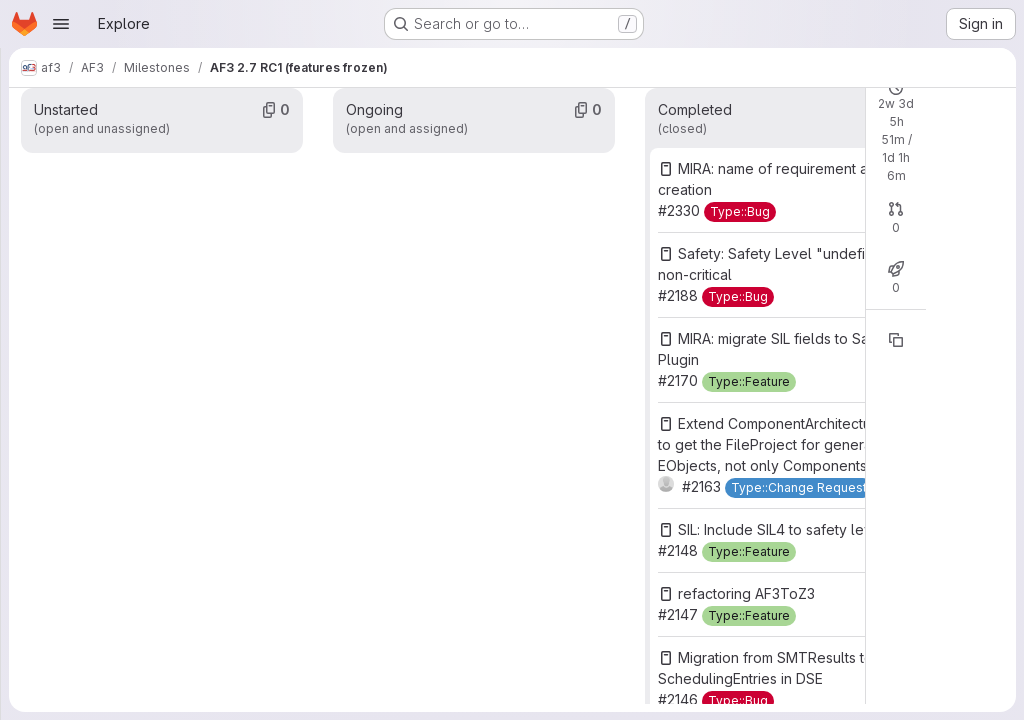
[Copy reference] (896, 340)
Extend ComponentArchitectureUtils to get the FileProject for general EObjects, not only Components (785, 444)
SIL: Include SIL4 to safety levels (785, 529)
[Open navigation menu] (61, 24)
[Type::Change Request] (799, 488)
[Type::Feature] (749, 382)
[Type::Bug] (740, 212)
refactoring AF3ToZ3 (746, 593)
